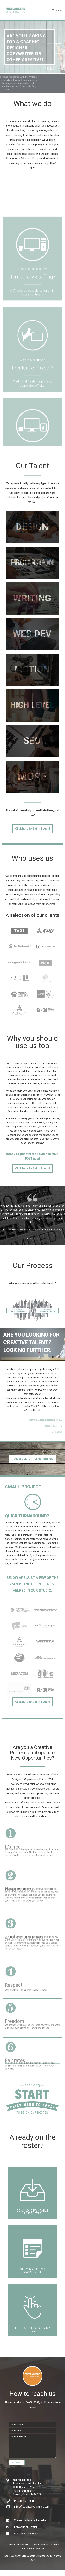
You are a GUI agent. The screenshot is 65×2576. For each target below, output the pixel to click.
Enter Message (32, 2446)
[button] (27, 1238)
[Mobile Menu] (57, 10)
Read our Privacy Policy (32, 2548)
